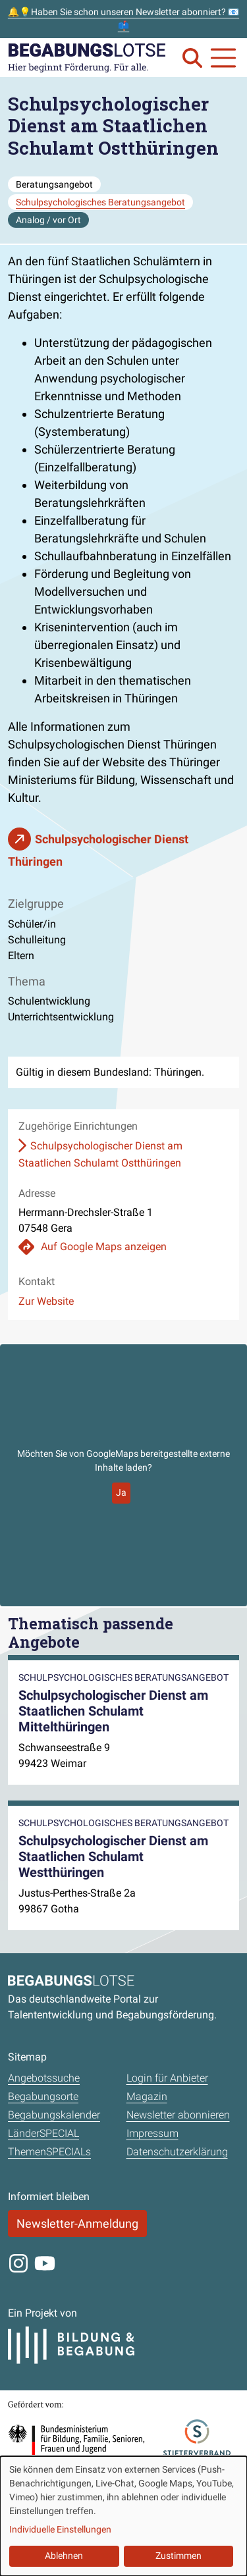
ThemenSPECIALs (49, 2151)
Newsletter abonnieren (178, 2115)
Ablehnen (64, 2555)
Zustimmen (178, 2555)
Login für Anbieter (167, 2078)
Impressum (152, 2133)
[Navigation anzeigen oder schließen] (223, 58)
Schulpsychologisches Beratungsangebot (100, 202)
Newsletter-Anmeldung (77, 2223)
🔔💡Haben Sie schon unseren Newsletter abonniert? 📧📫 (123, 19)
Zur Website (46, 1301)
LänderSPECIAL (43, 2133)
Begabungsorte (43, 2096)
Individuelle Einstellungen (60, 2529)
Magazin (146, 2096)
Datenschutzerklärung (177, 2151)
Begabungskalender (54, 2115)
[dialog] (123, 2516)
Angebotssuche (44, 2078)
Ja (121, 1492)
